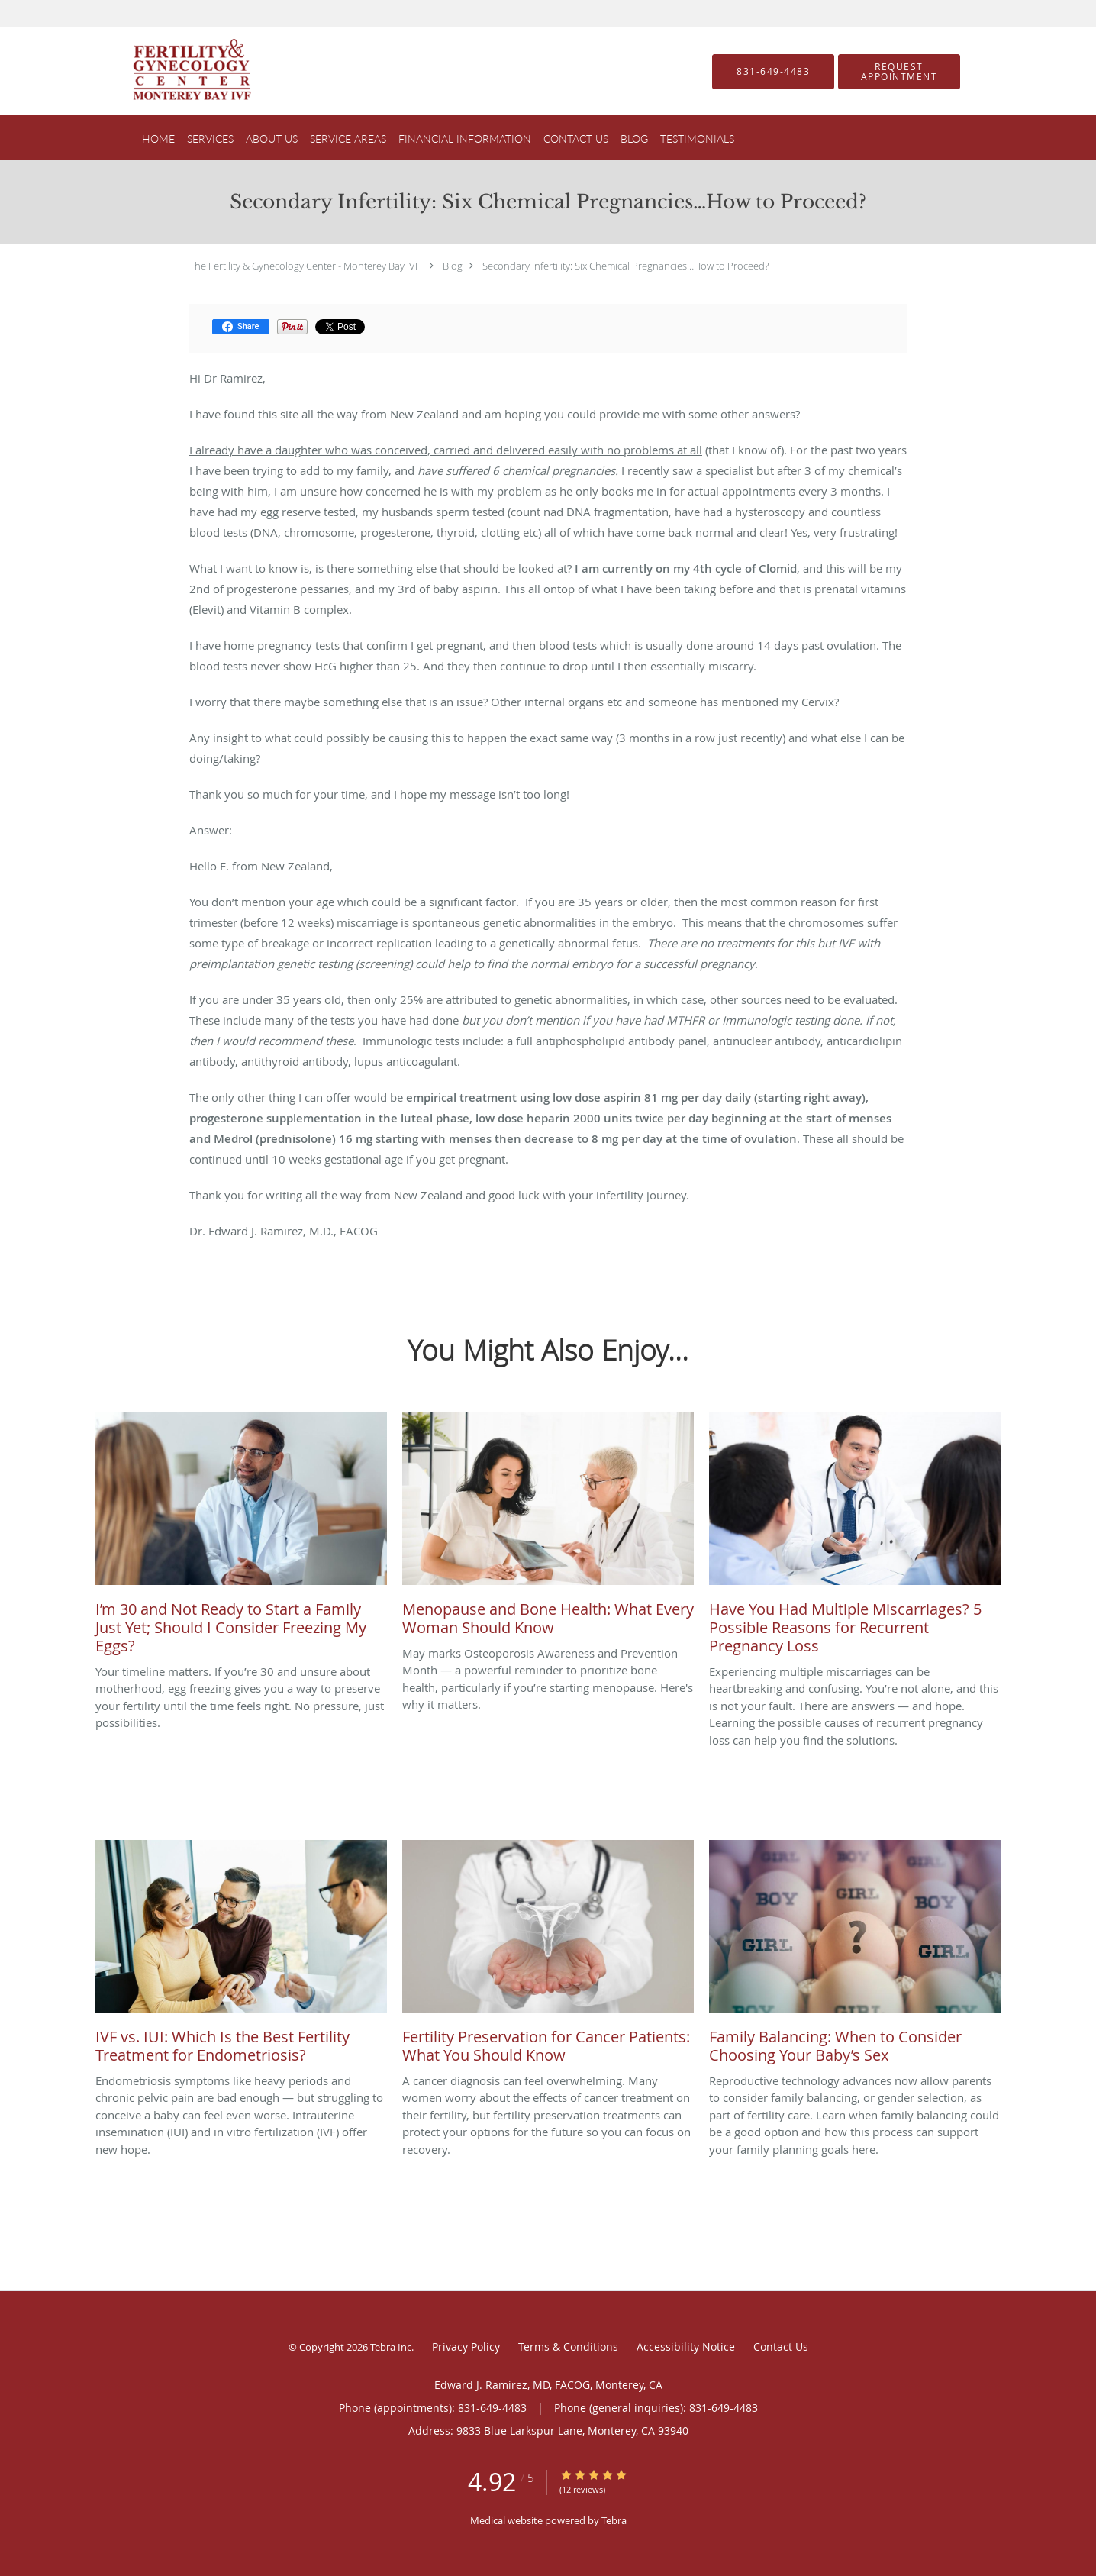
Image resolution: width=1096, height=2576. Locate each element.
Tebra (614, 2520)
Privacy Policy (466, 2346)
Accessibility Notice (686, 2346)
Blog (453, 266)
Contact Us (780, 2346)
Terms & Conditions (568, 2346)
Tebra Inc (390, 2347)
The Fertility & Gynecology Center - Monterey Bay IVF (305, 266)
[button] (899, 71)
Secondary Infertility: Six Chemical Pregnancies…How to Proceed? (625, 266)
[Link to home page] (169, 71)
